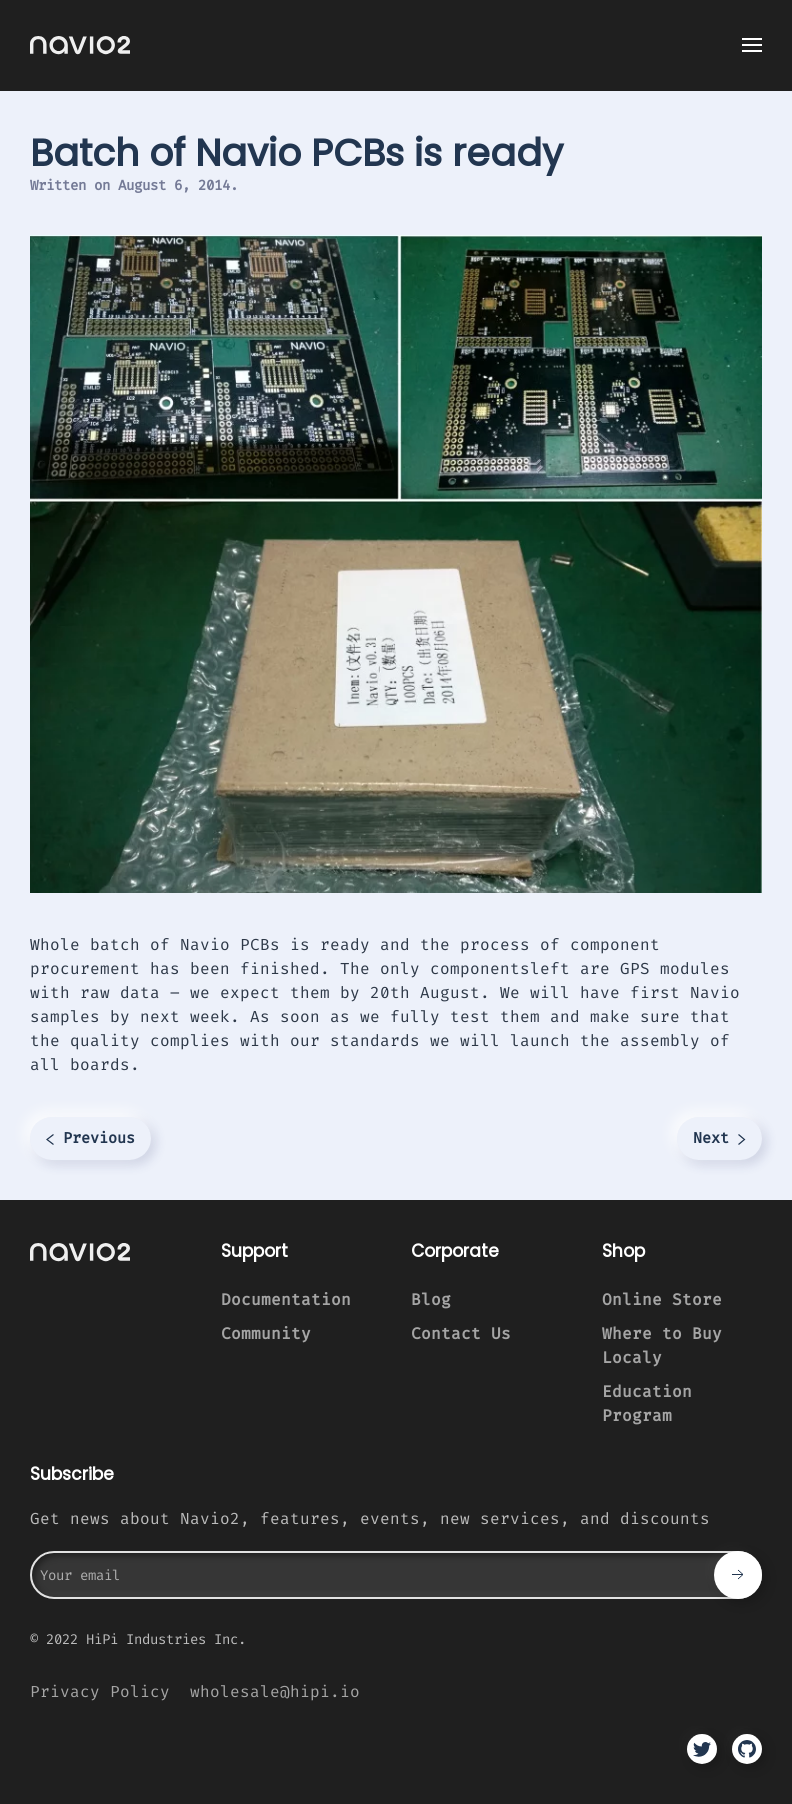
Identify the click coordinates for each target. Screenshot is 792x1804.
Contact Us (461, 1333)
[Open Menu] (752, 45)
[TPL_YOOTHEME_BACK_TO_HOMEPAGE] (80, 45)
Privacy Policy (100, 1691)
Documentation (286, 1299)
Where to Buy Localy (662, 1345)
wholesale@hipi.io (275, 1691)
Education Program (647, 1403)
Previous (90, 1138)
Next (719, 1138)
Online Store (662, 1299)
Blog (431, 1299)
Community (266, 1333)
